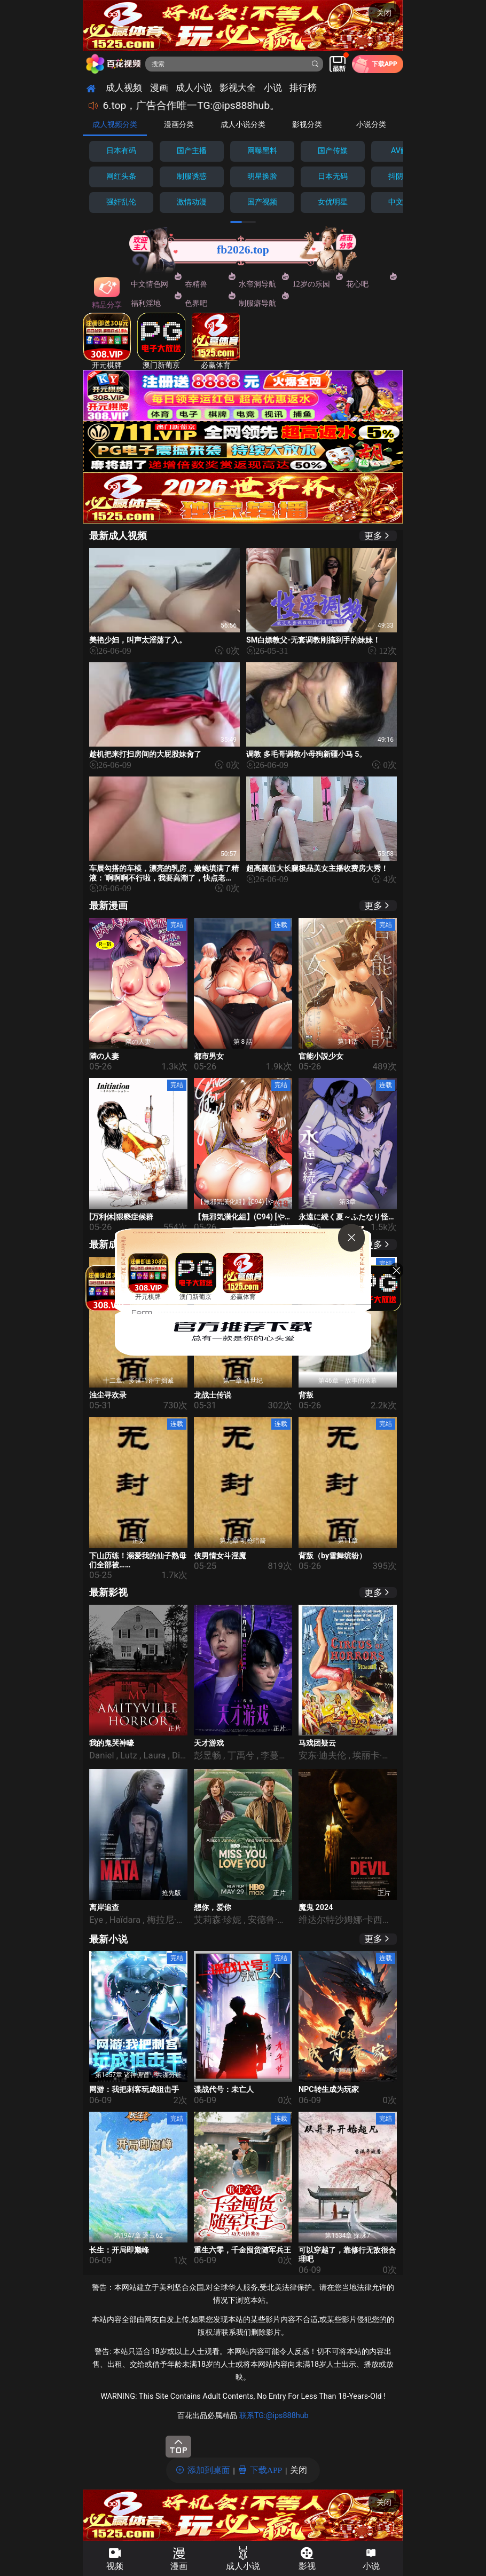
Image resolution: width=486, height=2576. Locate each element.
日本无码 (333, 176)
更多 (373, 535)
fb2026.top (243, 249)
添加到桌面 (208, 2470)
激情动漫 (192, 202)
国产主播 (192, 150)
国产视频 (262, 202)
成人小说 (243, 2566)
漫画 (178, 2566)
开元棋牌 (107, 341)
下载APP (266, 2470)
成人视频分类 (114, 124)
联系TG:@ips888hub (274, 2415)
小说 (371, 2566)
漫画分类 (179, 124)
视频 (114, 2566)
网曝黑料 (262, 150)
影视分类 (307, 124)
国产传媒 (333, 150)
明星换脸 (262, 176)
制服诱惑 (192, 176)
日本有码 (121, 150)
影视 (307, 2566)
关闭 (384, 13)
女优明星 (333, 202)
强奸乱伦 (121, 202)
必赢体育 (216, 341)
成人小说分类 (243, 124)
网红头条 (121, 176)
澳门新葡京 (161, 341)
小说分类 (371, 124)
